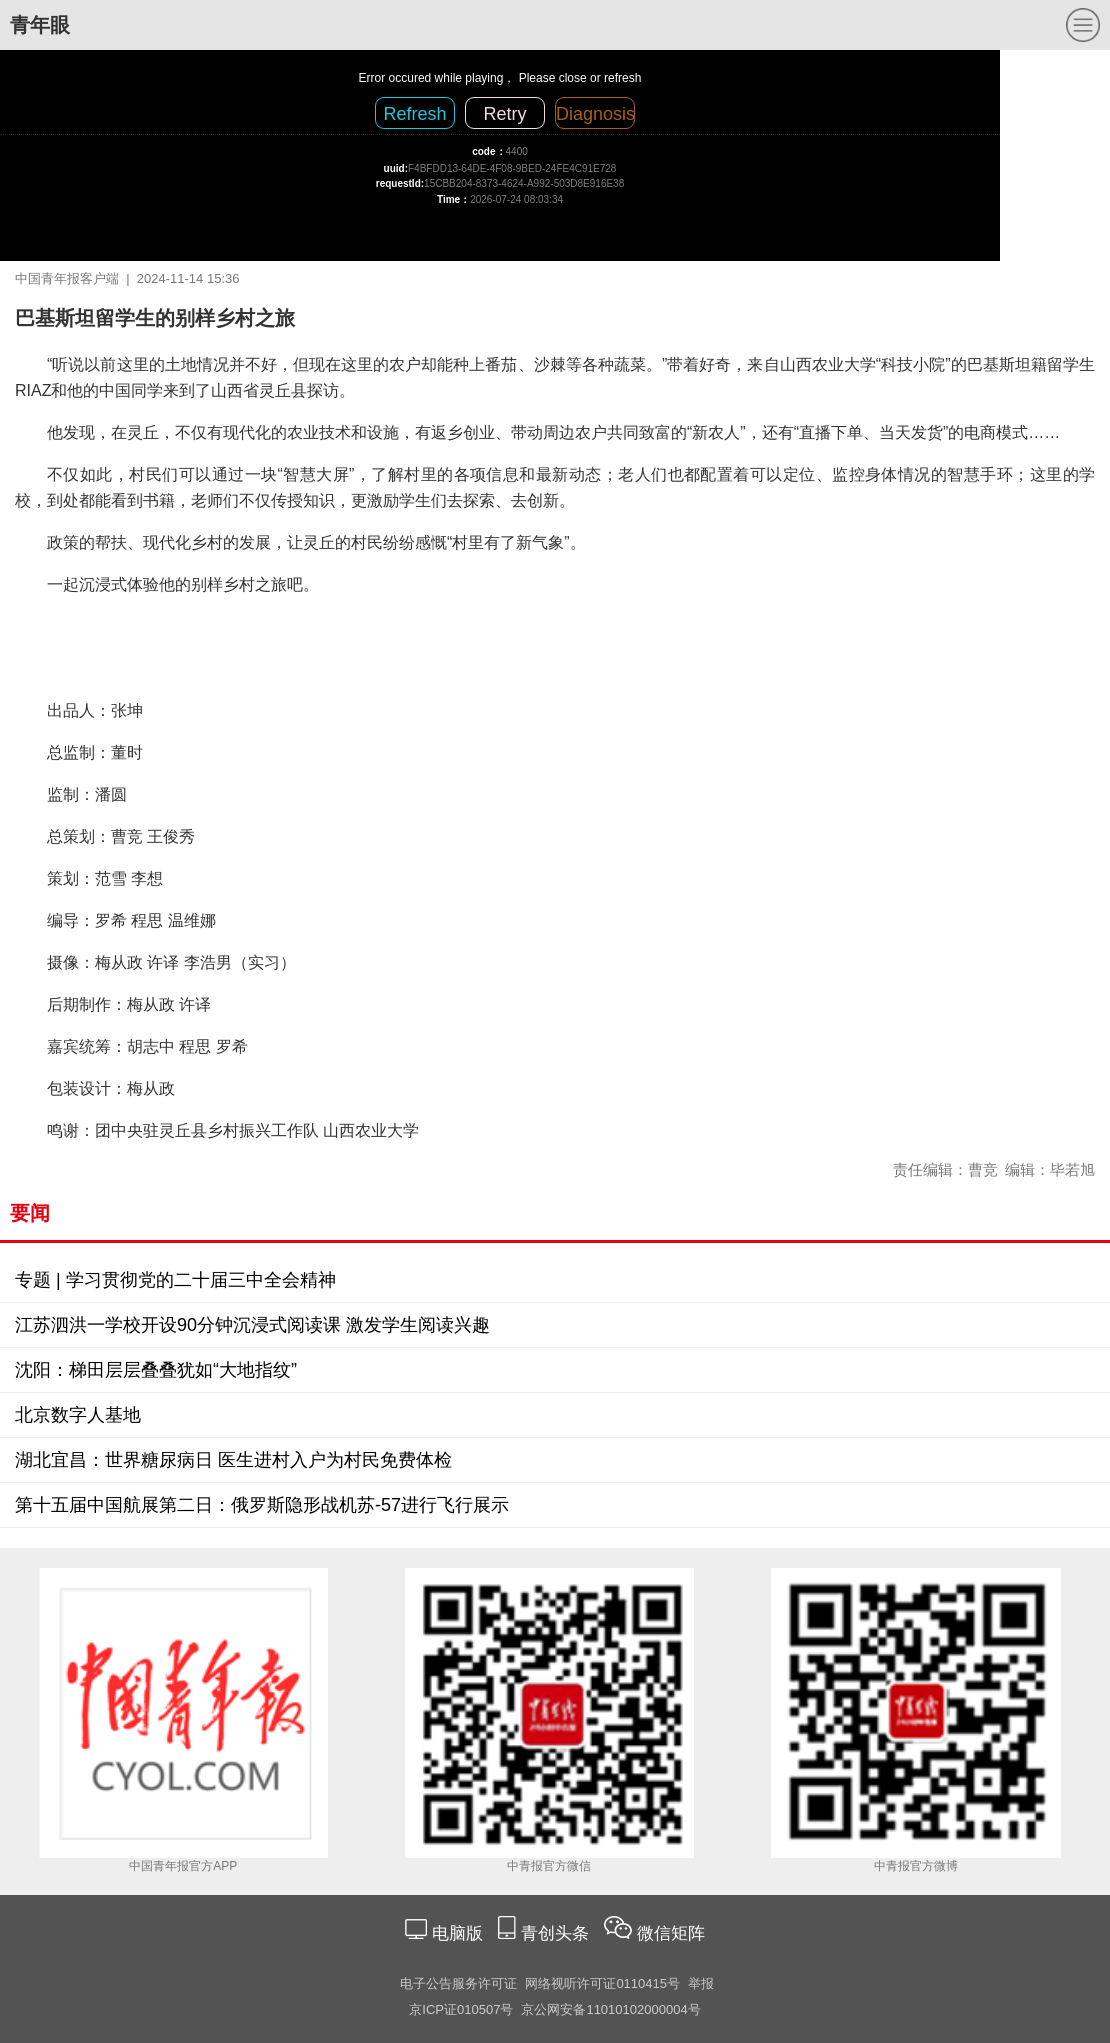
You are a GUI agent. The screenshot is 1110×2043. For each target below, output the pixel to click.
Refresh (414, 114)
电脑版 (457, 1933)
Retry (504, 114)
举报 (701, 1983)
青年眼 (40, 25)
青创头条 (557, 1933)
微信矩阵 (671, 1933)
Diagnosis (595, 114)
